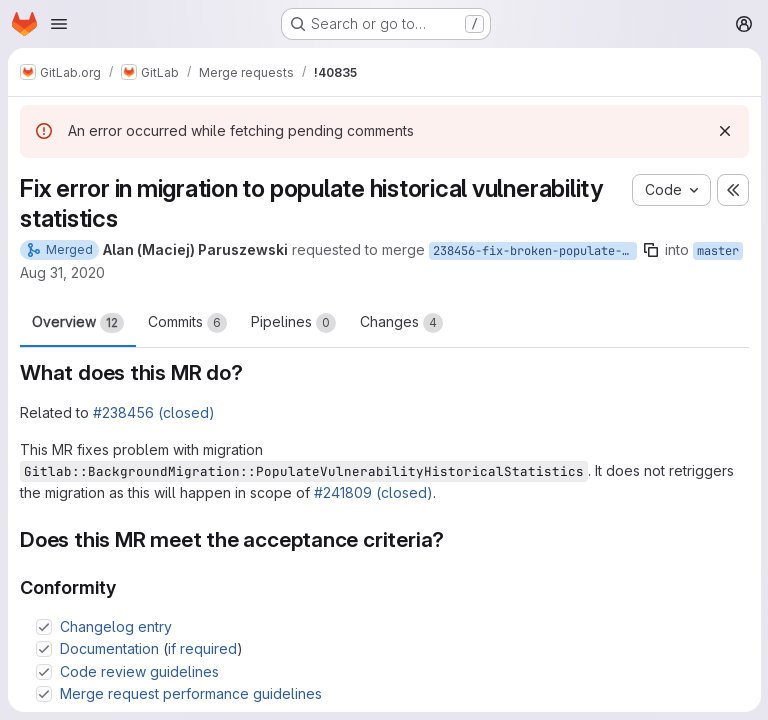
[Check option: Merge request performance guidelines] (44, 694)
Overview (78, 323)
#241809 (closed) (373, 492)
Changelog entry (116, 626)
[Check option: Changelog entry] (44, 627)
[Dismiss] (724, 131)
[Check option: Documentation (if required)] (44, 649)
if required (202, 648)
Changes (401, 323)
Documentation (109, 648)
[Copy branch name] (651, 250)
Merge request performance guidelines (191, 693)
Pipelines (293, 323)
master (718, 251)
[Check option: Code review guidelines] (44, 672)
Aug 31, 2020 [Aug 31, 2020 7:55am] (62, 272)
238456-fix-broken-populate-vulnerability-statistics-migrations (535, 251)
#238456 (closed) (154, 412)
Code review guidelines (139, 671)
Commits (187, 323)
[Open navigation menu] (59, 24)
